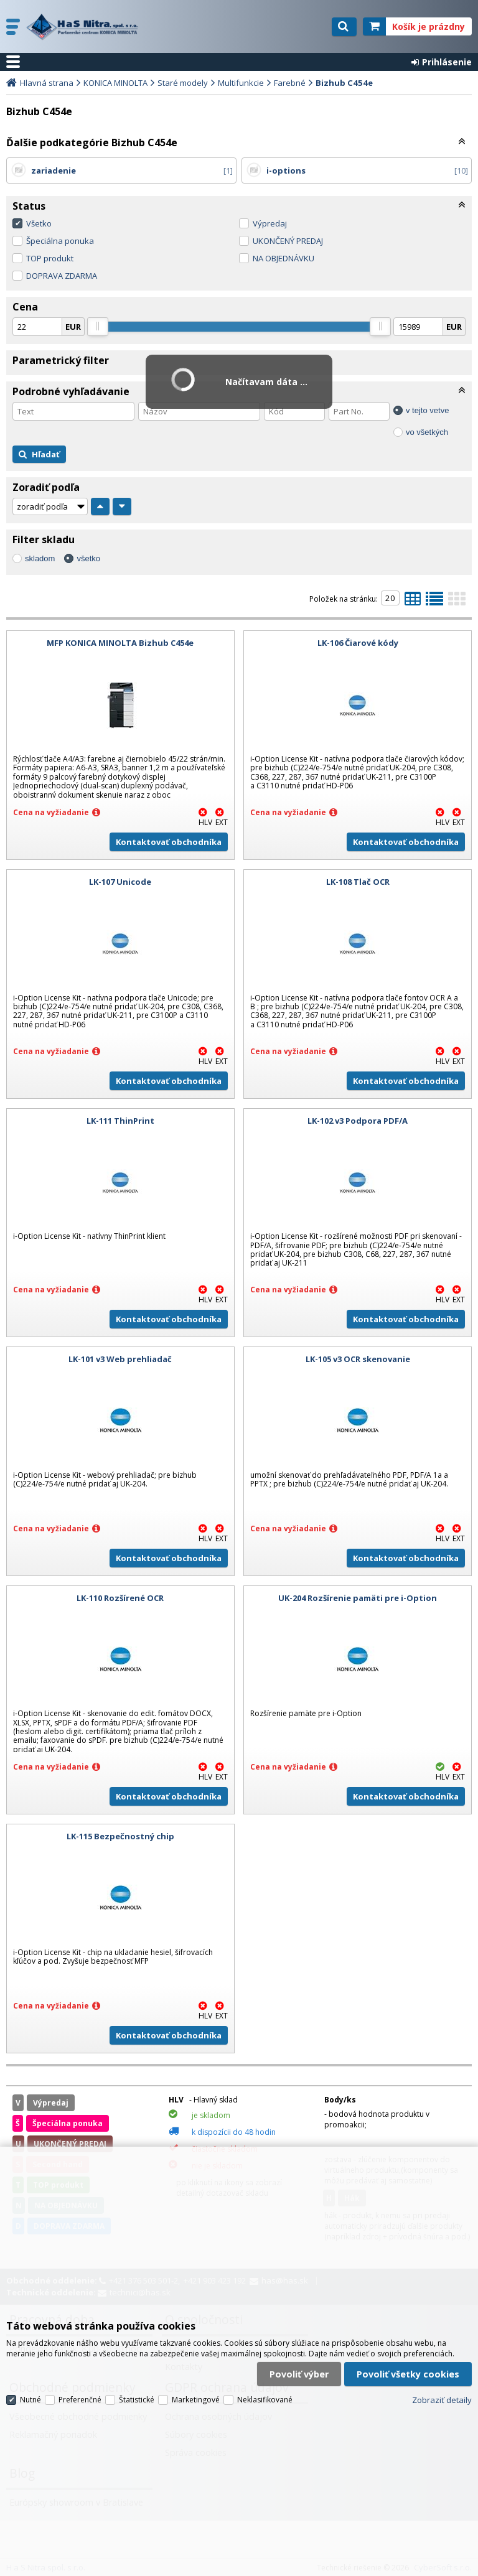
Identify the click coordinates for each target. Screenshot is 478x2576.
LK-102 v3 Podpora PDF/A (357, 1120)
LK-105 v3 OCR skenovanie (358, 1359)
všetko (88, 558)
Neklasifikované (265, 2399)
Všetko (39, 223)
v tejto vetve (427, 410)
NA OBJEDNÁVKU (283, 258)
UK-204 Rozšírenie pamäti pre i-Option (357, 1597)
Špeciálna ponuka (60, 240)
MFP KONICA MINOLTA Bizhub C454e (120, 642)
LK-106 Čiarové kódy (357, 642)
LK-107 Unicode (120, 881)
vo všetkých (427, 432)
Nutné (30, 2399)
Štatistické (136, 2399)
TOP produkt (49, 258)
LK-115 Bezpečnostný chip (120, 1836)
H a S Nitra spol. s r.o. (85, 26)
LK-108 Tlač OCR (358, 881)
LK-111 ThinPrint (120, 1120)
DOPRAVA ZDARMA (61, 275)
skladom (40, 558)
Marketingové (196, 2399)
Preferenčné (80, 2399)
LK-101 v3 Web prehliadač (120, 1359)
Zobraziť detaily (442, 2400)
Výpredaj (270, 223)
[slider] (97, 326)
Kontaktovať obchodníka (169, 841)
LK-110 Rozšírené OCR (120, 1597)
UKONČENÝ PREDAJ (288, 240)
